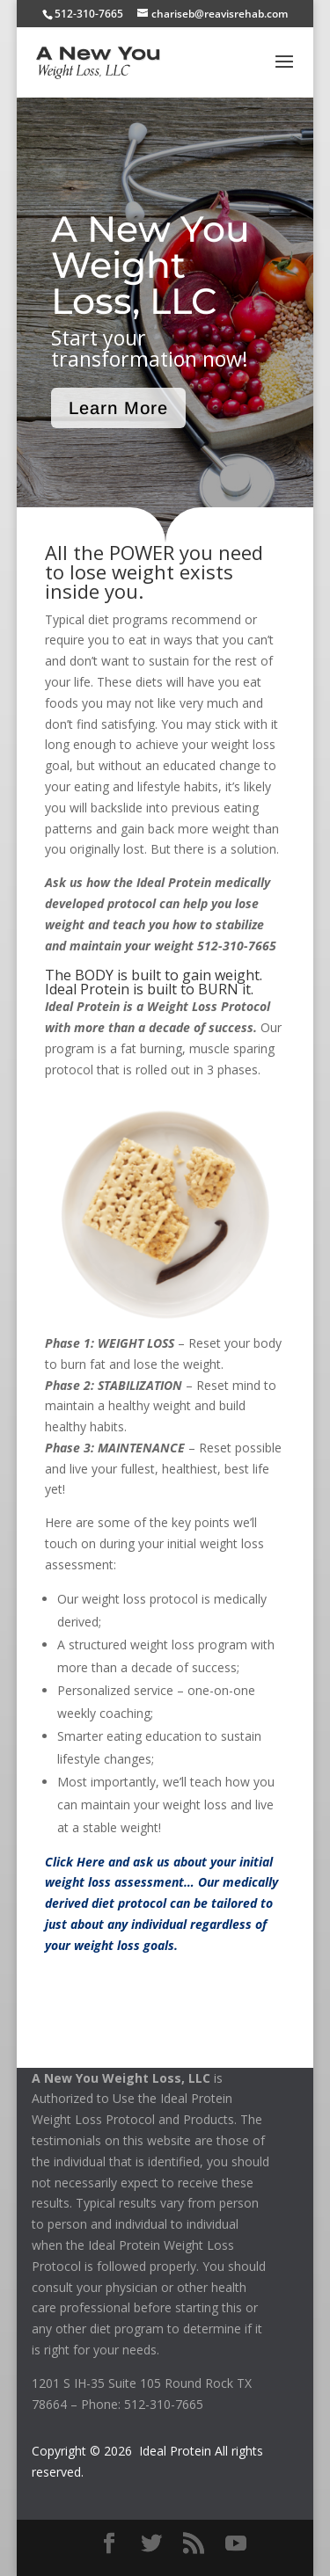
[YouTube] (235, 2544)
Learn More (118, 408)
